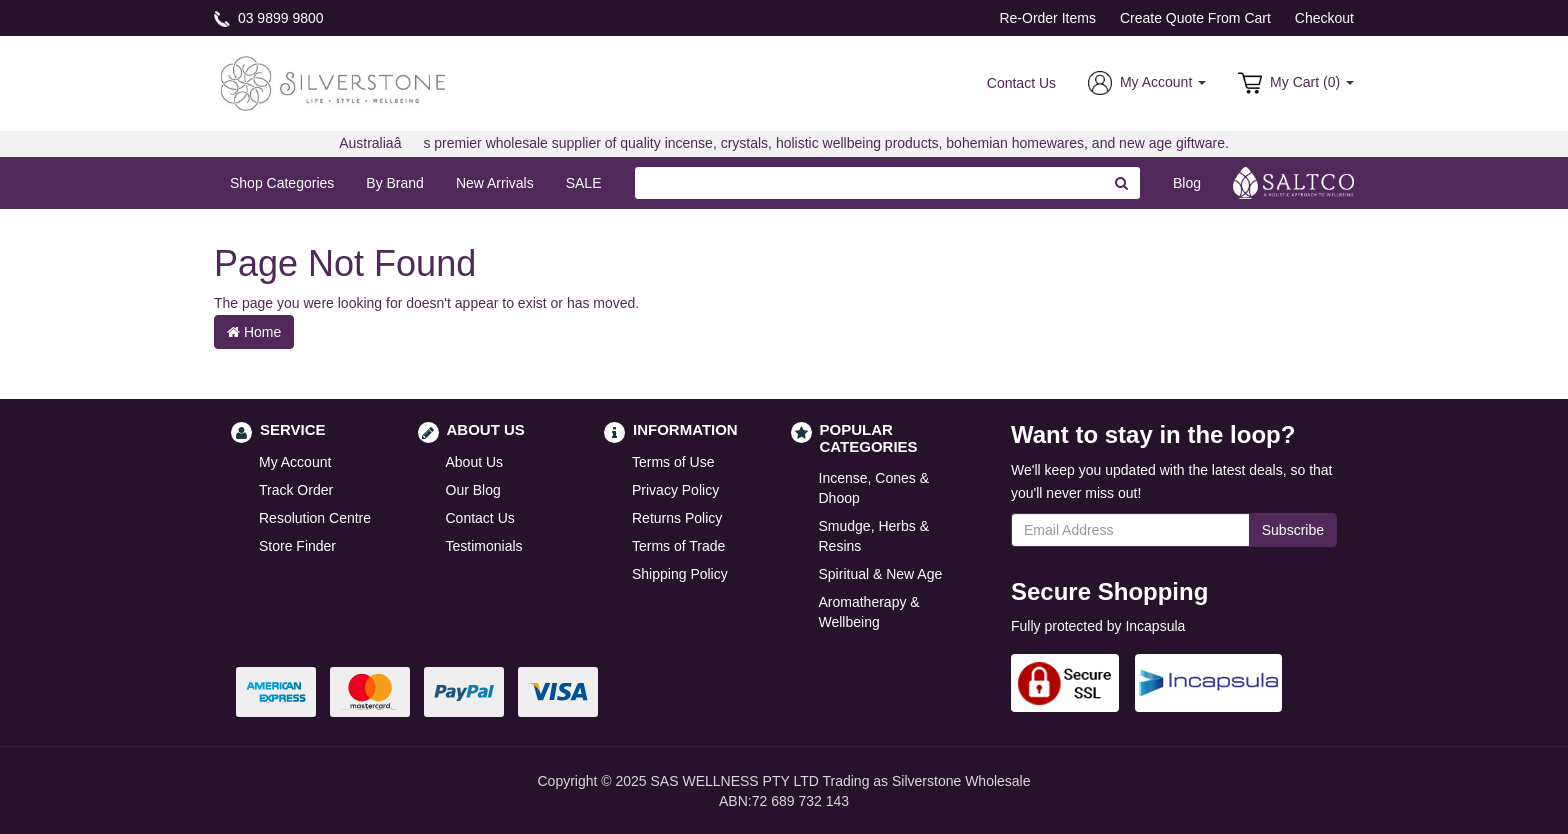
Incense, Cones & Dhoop (874, 488)
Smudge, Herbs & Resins (874, 536)
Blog (1187, 183)
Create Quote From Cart (1195, 18)
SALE (584, 183)
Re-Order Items (1047, 18)
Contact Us (1021, 83)
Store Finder (297, 546)
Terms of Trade (678, 546)
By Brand (395, 183)
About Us (475, 462)
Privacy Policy (675, 490)
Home (254, 332)
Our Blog (473, 490)
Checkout (1324, 18)
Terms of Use (673, 462)
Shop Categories (282, 183)
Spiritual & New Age (881, 574)
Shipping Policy (680, 574)
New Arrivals (495, 183)
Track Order (296, 490)
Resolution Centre (315, 518)
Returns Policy (677, 518)
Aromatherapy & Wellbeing (869, 612)
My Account (295, 462)
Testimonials (484, 546)
